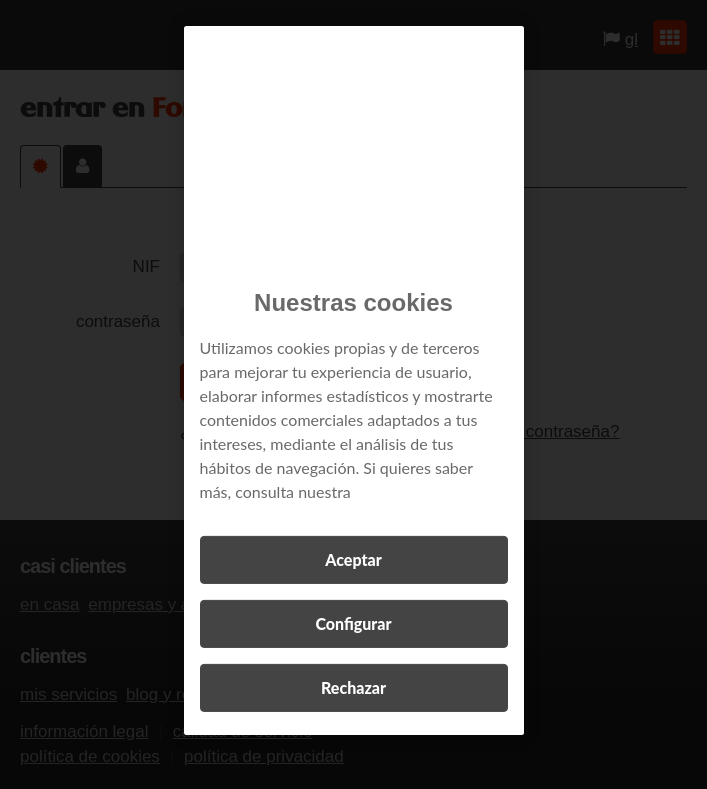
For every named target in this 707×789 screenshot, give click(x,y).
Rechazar (353, 687)
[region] (354, 380)
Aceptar (353, 559)
